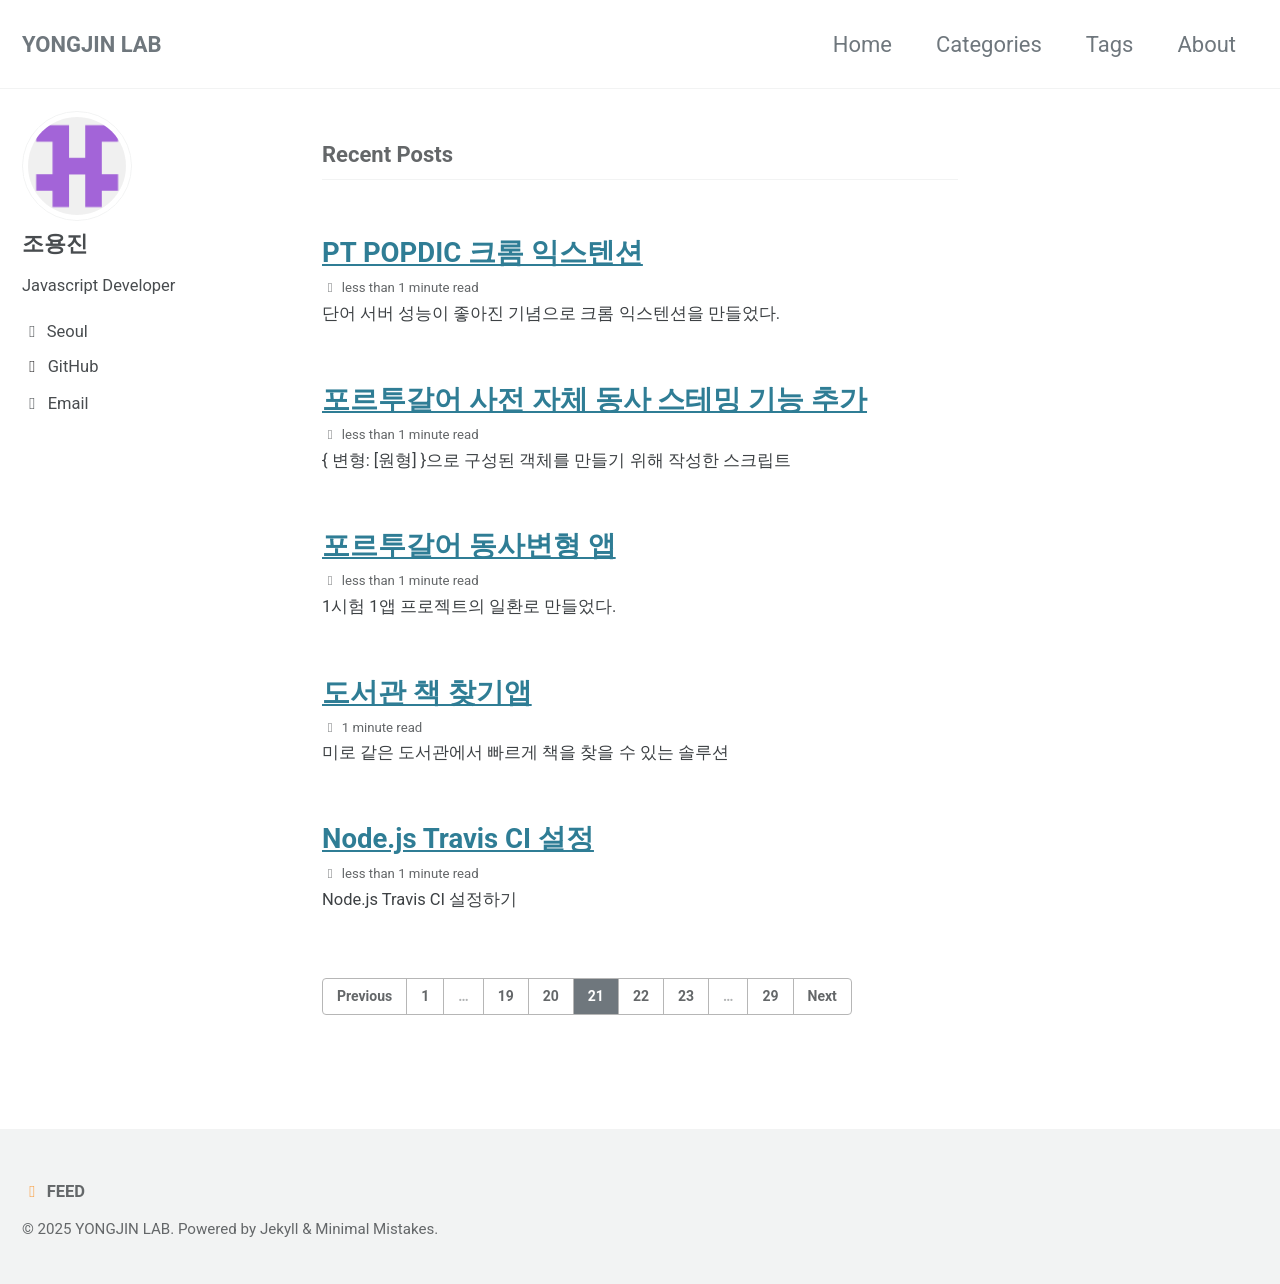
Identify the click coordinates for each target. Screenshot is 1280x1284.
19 (506, 996)
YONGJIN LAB (92, 44)
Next (822, 996)
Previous (364, 996)
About (1206, 44)
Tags (1110, 44)
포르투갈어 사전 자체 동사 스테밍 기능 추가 (594, 399)
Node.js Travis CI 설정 (458, 838)
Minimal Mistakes (374, 1229)
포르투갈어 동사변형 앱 (469, 545)
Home (862, 44)
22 (641, 996)
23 (686, 996)
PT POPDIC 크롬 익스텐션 (482, 252)
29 (770, 996)
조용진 (55, 243)
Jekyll (279, 1229)
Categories (989, 44)
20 (551, 996)
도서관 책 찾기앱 (427, 692)
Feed (53, 1191)
